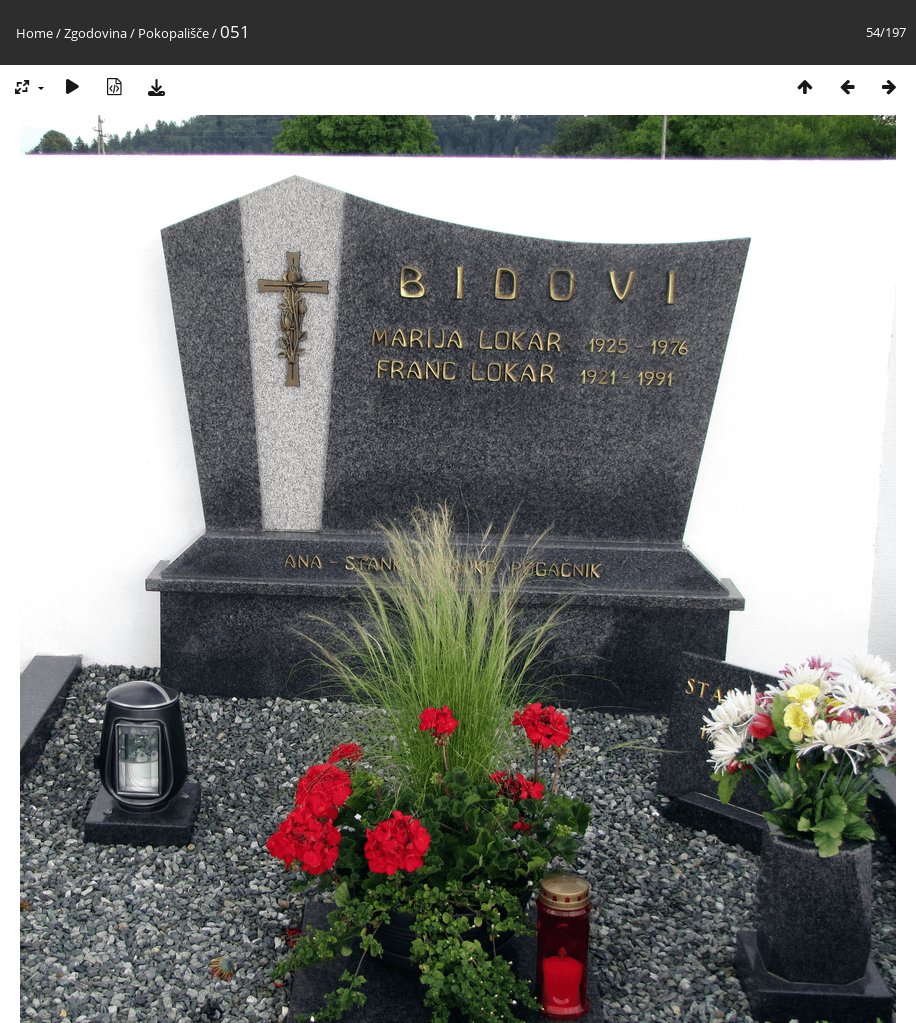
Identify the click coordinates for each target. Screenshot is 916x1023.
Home (34, 33)
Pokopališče (173, 33)
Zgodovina (95, 33)
